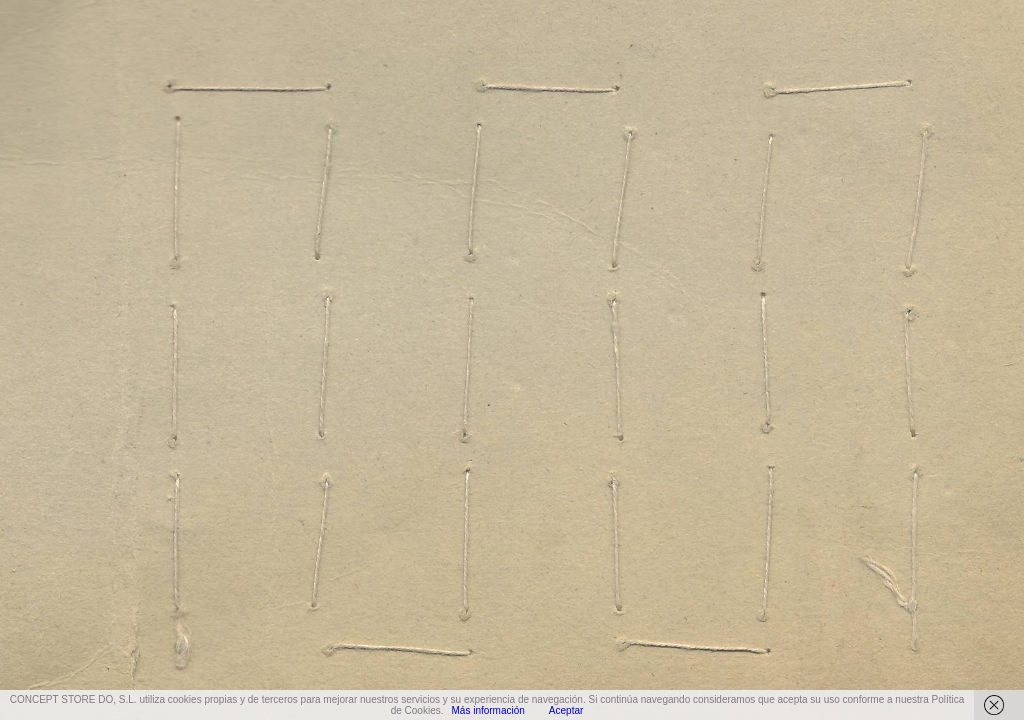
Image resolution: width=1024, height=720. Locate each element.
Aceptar (566, 710)
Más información (487, 710)
